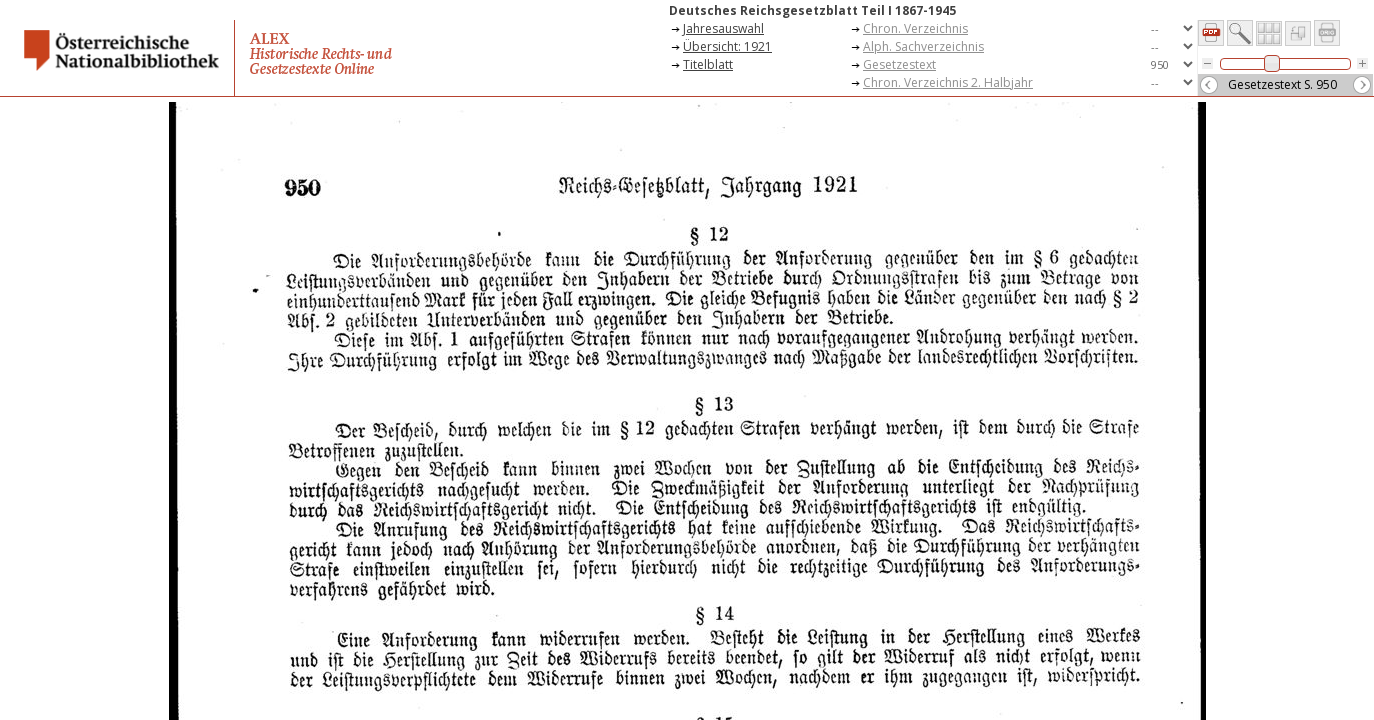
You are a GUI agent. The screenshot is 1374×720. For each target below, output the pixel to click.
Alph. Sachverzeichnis (923, 46)
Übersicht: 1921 (727, 46)
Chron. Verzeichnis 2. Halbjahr (948, 82)
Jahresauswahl (723, 28)
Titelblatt (708, 64)
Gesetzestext (899, 64)
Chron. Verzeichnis (915, 28)
